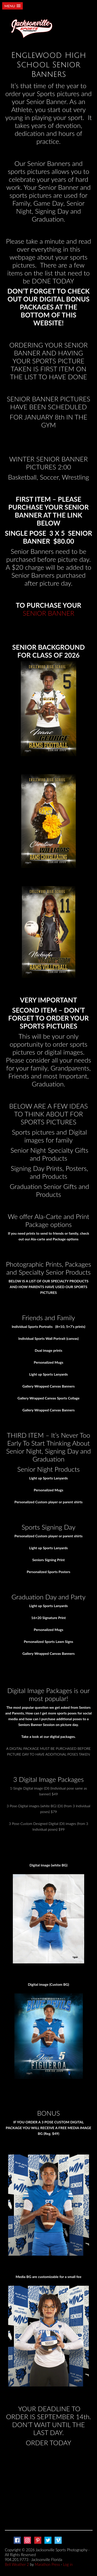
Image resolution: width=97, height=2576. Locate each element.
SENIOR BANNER (48, 613)
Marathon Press (47, 2564)
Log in (68, 2564)
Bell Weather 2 (17, 2564)
